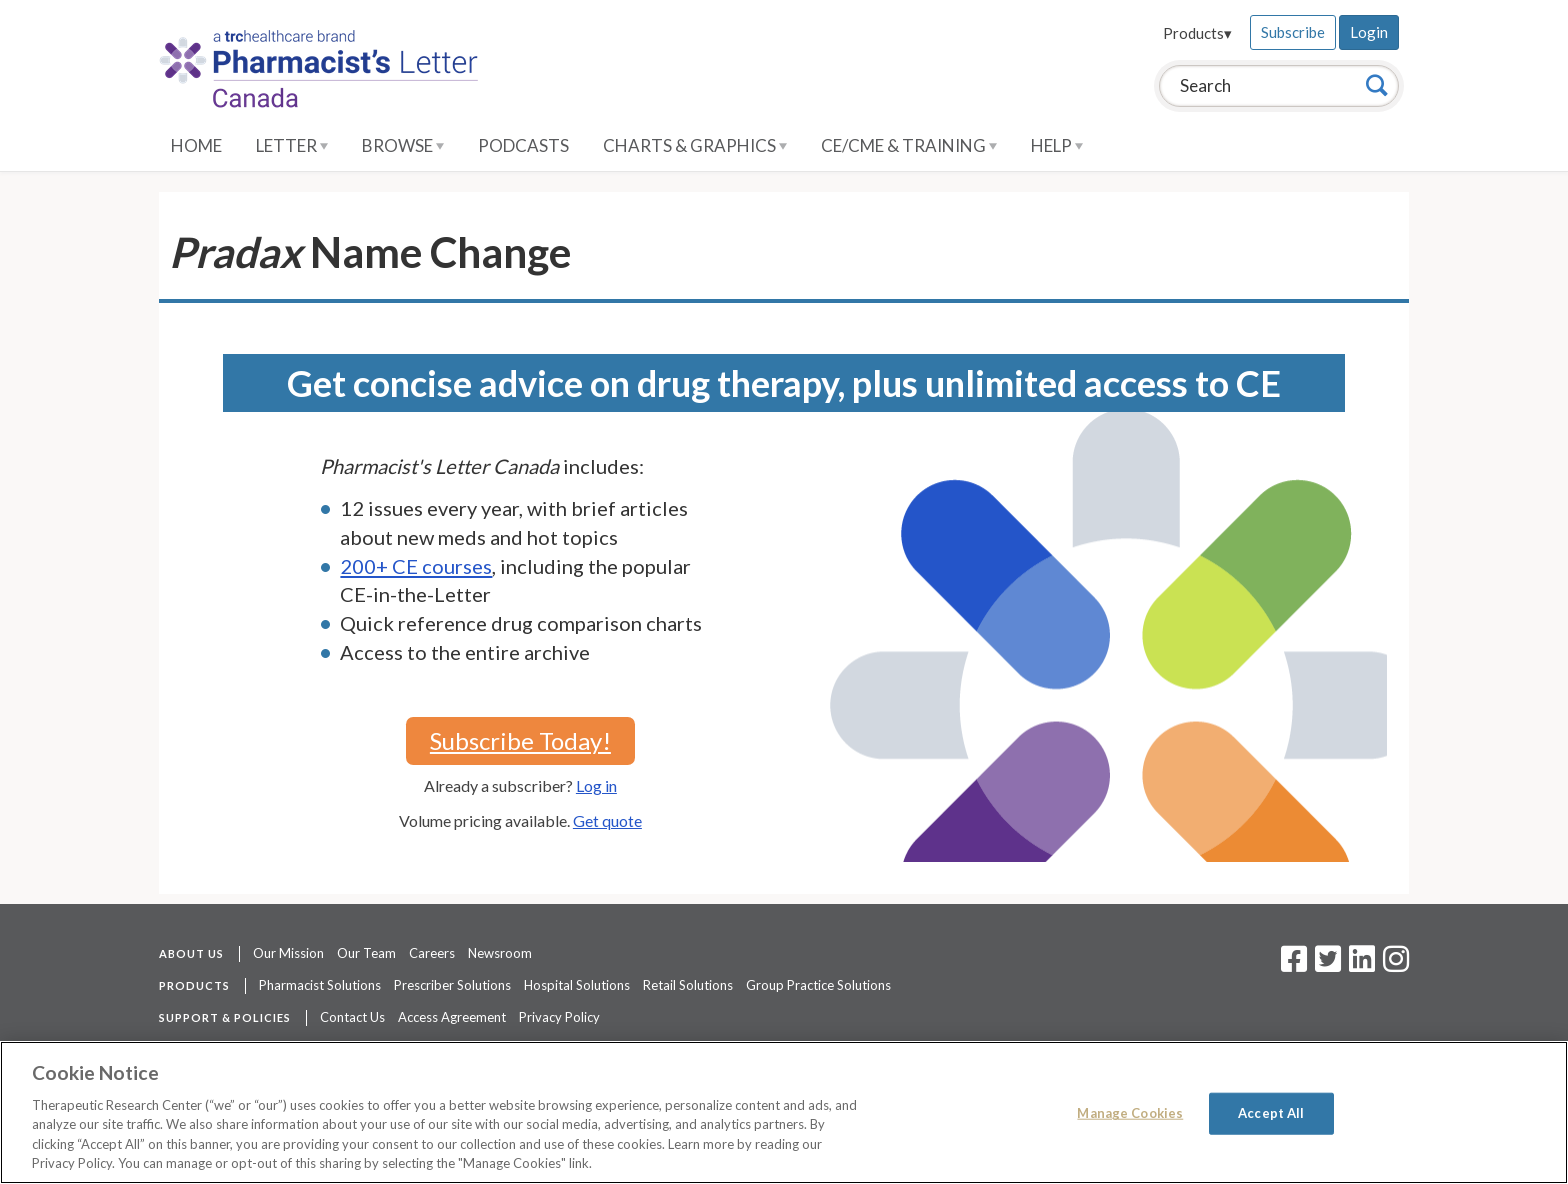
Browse (403, 145)
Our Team (366, 953)
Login (1369, 32)
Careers (432, 953)
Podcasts (523, 145)
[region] (784, 1112)
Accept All (1271, 1113)
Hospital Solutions (577, 985)
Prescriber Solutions (452, 985)
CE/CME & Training (909, 145)
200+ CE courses (416, 566)
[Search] (1377, 85)
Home (196, 145)
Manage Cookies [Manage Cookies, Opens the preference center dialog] (1130, 1113)
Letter (292, 145)
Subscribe (1293, 32)
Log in (596, 785)
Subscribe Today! (520, 740)
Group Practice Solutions (818, 985)
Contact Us (352, 1017)
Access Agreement (452, 1017)
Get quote (607, 820)
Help (1057, 145)
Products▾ (1197, 33)
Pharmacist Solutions (320, 985)
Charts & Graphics (695, 145)
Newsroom (500, 953)
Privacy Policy (559, 1017)
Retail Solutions (688, 985)
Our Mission (288, 953)
